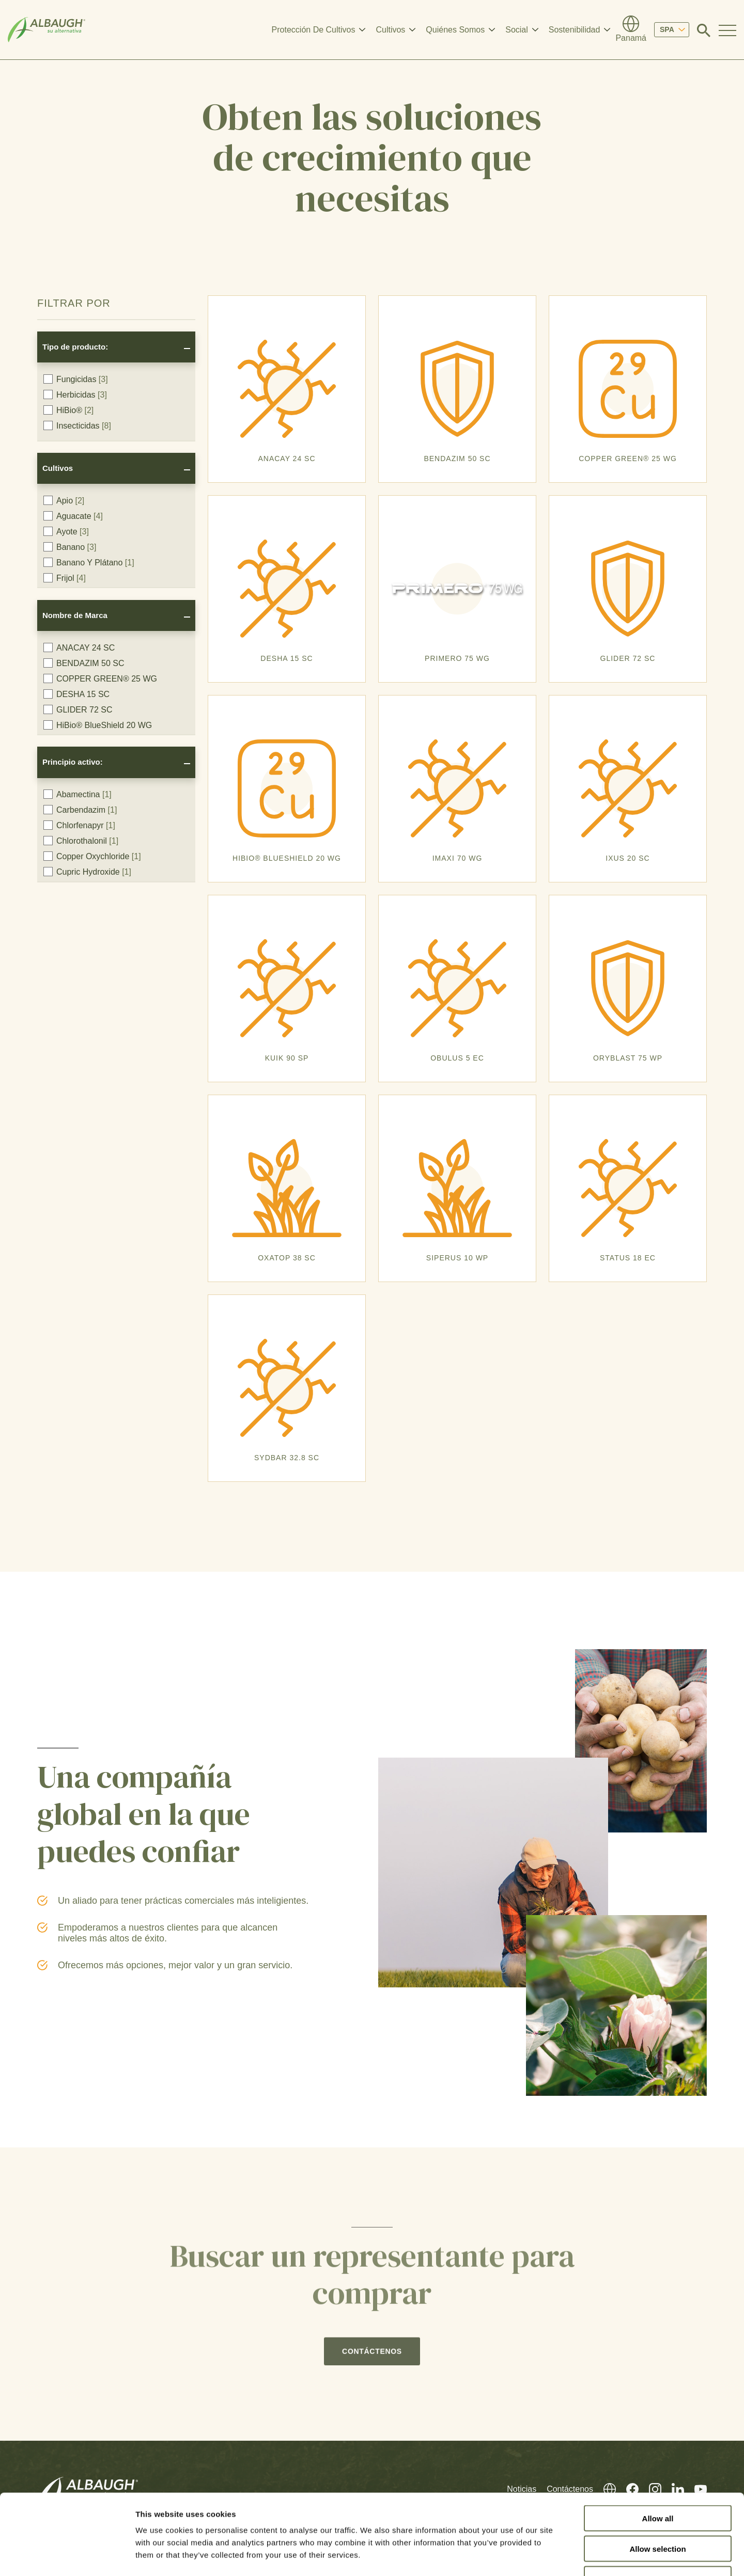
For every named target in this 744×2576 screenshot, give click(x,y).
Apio (63, 500)
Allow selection (657, 2479)
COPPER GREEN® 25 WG (100, 678)
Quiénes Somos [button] (455, 29)
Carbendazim (80, 809)
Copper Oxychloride (92, 856)
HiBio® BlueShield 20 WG (97, 725)
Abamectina (77, 794)
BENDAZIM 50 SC (84, 663)
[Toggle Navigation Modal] (727, 30)
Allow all (658, 2449)
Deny (658, 2510)
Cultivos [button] (390, 29)
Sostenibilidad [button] (574, 29)
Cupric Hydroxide (87, 871)
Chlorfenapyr (79, 825)
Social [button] (516, 29)
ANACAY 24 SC (79, 647)
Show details (542, 2555)
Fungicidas (75, 379)
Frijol (64, 577)
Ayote (66, 531)
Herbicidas (75, 394)
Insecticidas (77, 425)
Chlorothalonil (80, 840)
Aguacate (73, 515)
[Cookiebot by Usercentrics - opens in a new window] (67, 2556)
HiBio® (68, 410)
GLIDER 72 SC (77, 709)
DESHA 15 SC (76, 694)
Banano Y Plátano (88, 562)
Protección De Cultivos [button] (313, 29)
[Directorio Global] (630, 29)
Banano (69, 546)
